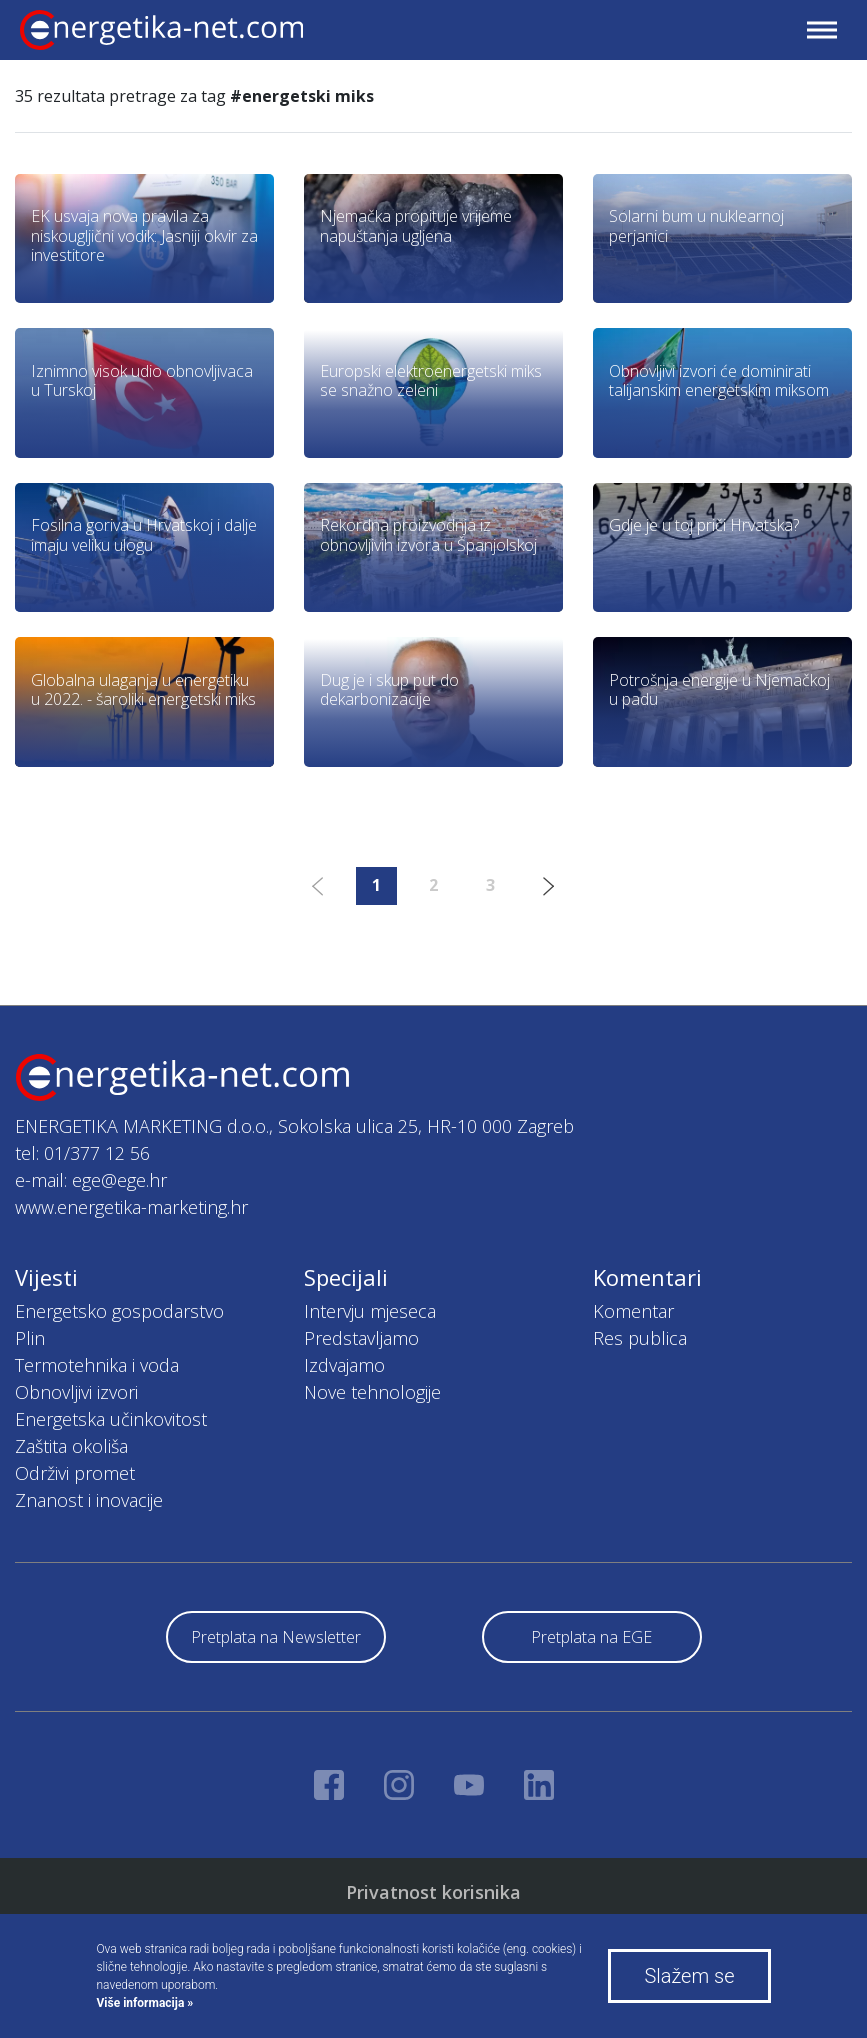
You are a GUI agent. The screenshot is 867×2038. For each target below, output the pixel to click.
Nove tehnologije (372, 1392)
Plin (30, 1338)
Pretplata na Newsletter (276, 1637)
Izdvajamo (344, 1365)
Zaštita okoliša (71, 1446)
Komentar (633, 1311)
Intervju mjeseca (370, 1311)
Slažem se (689, 1976)
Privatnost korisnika (433, 1892)
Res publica (640, 1338)
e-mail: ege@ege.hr (91, 1180)
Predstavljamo (361, 1338)
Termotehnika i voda (97, 1365)
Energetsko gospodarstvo (119, 1311)
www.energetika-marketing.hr (131, 1207)
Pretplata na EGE (591, 1637)
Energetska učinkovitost (111, 1419)
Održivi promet (75, 1473)
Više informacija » (145, 2003)
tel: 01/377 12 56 (82, 1153)
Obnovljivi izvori (76, 1392)
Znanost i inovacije (89, 1500)
